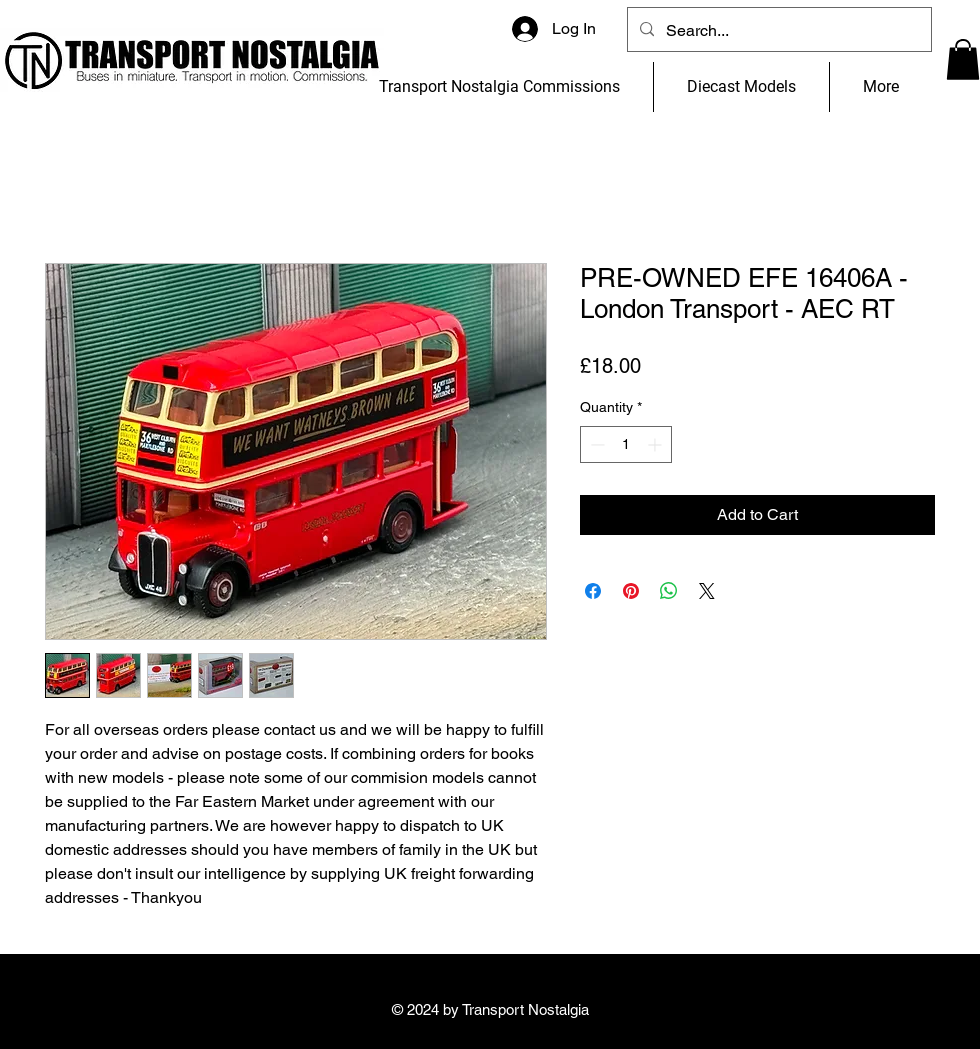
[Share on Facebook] (593, 591)
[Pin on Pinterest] (631, 591)
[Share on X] (707, 591)
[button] (963, 59)
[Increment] (656, 444)
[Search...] (777, 31)
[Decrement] (595, 444)
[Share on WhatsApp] (669, 591)
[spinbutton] (626, 444)
